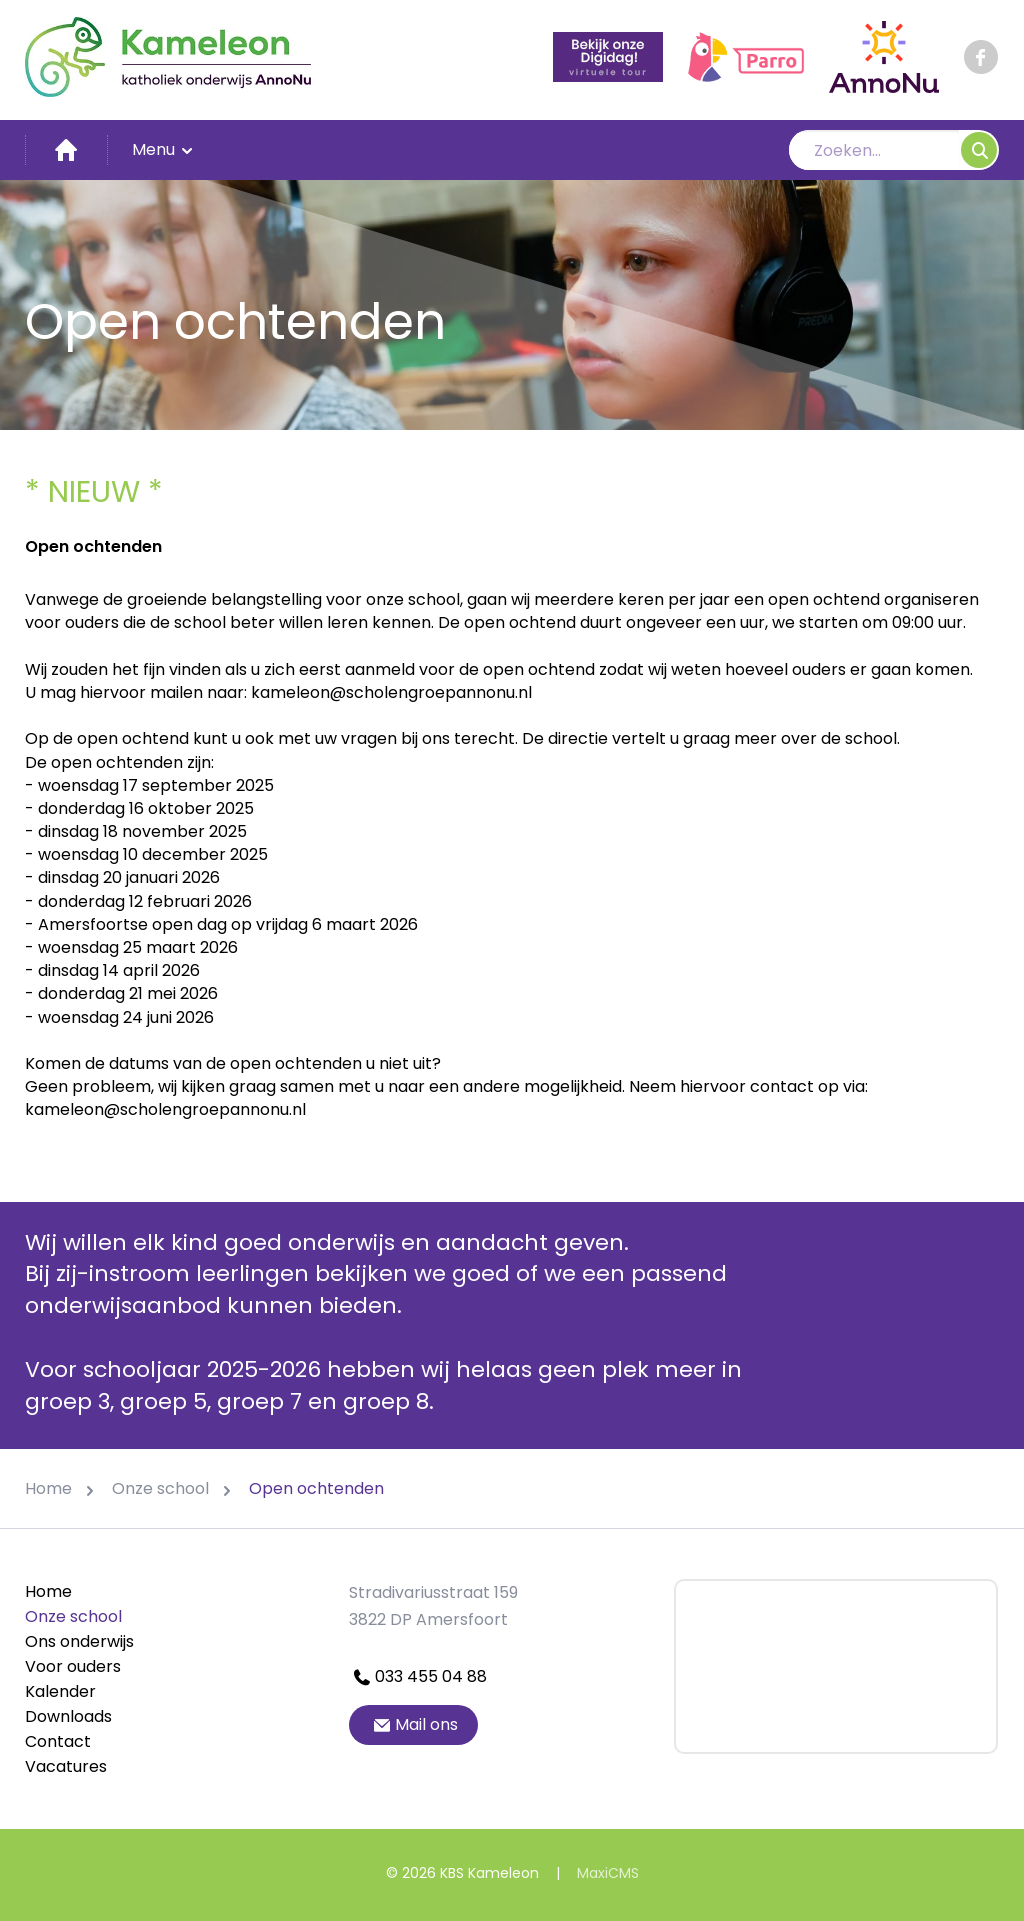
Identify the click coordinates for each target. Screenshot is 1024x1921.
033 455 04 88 (418, 1676)
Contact (58, 1741)
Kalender (60, 1691)
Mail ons (413, 1724)
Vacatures (66, 1766)
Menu (164, 149)
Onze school (73, 1616)
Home (48, 1591)
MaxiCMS (608, 1873)
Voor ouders (73, 1666)
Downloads (68, 1716)
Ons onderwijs (79, 1641)
